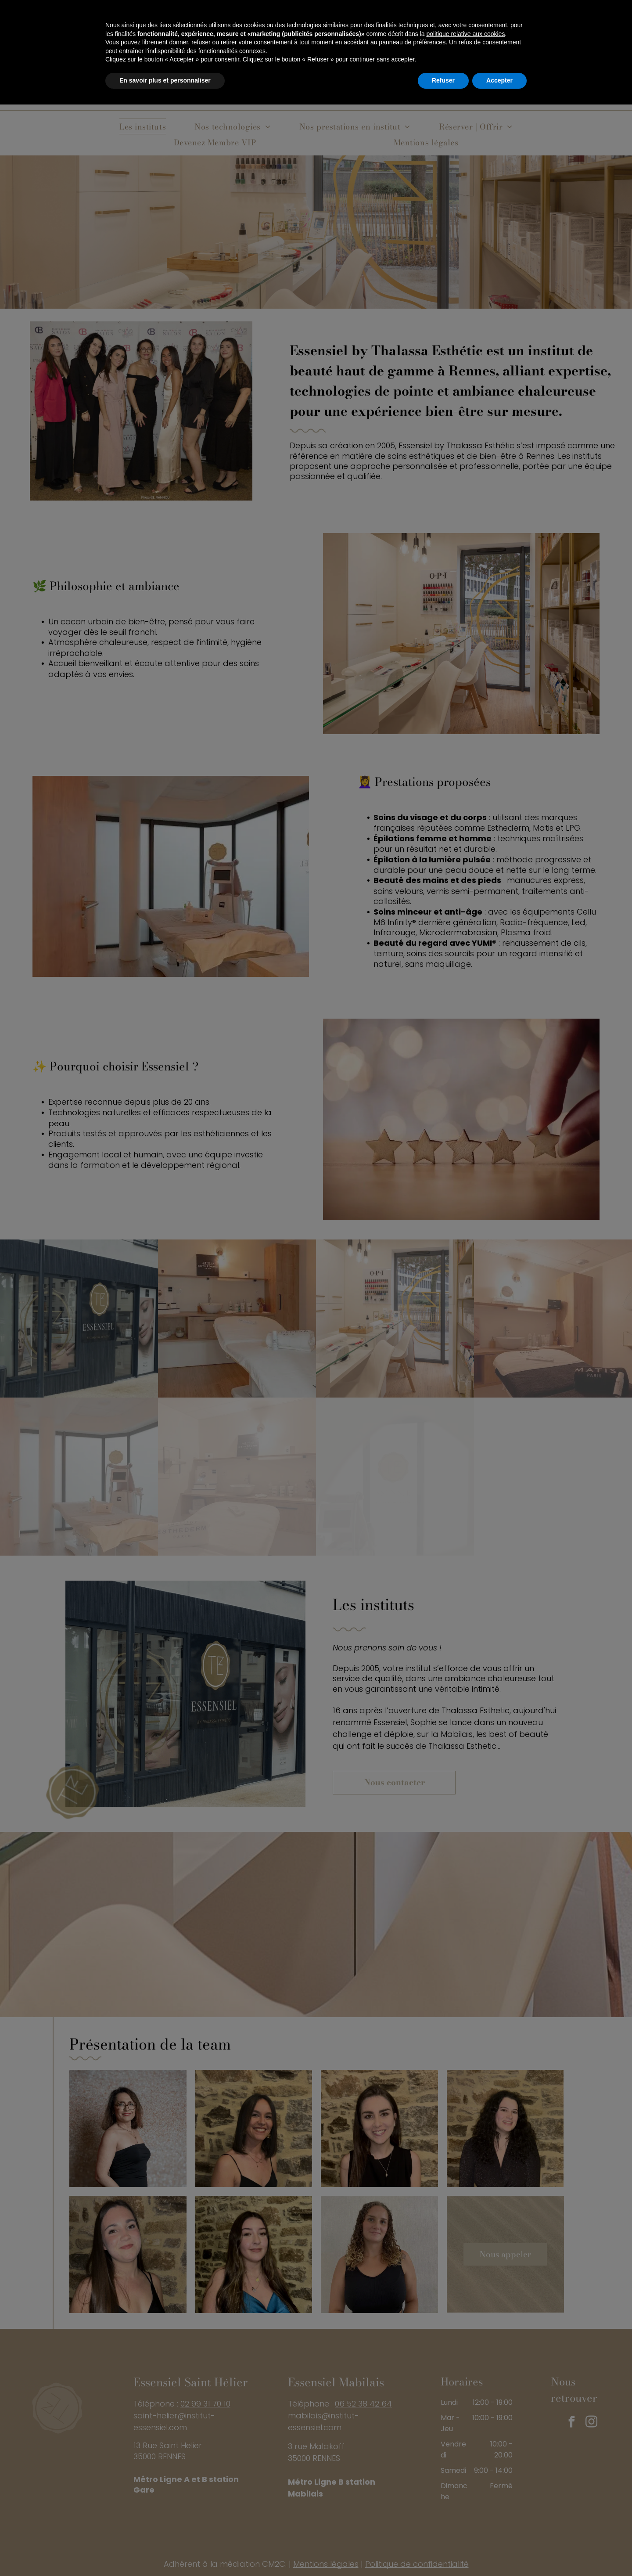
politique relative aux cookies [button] (465, 2505)
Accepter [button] (499, 2551)
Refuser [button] (443, 2551)
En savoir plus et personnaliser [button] (165, 2551)
